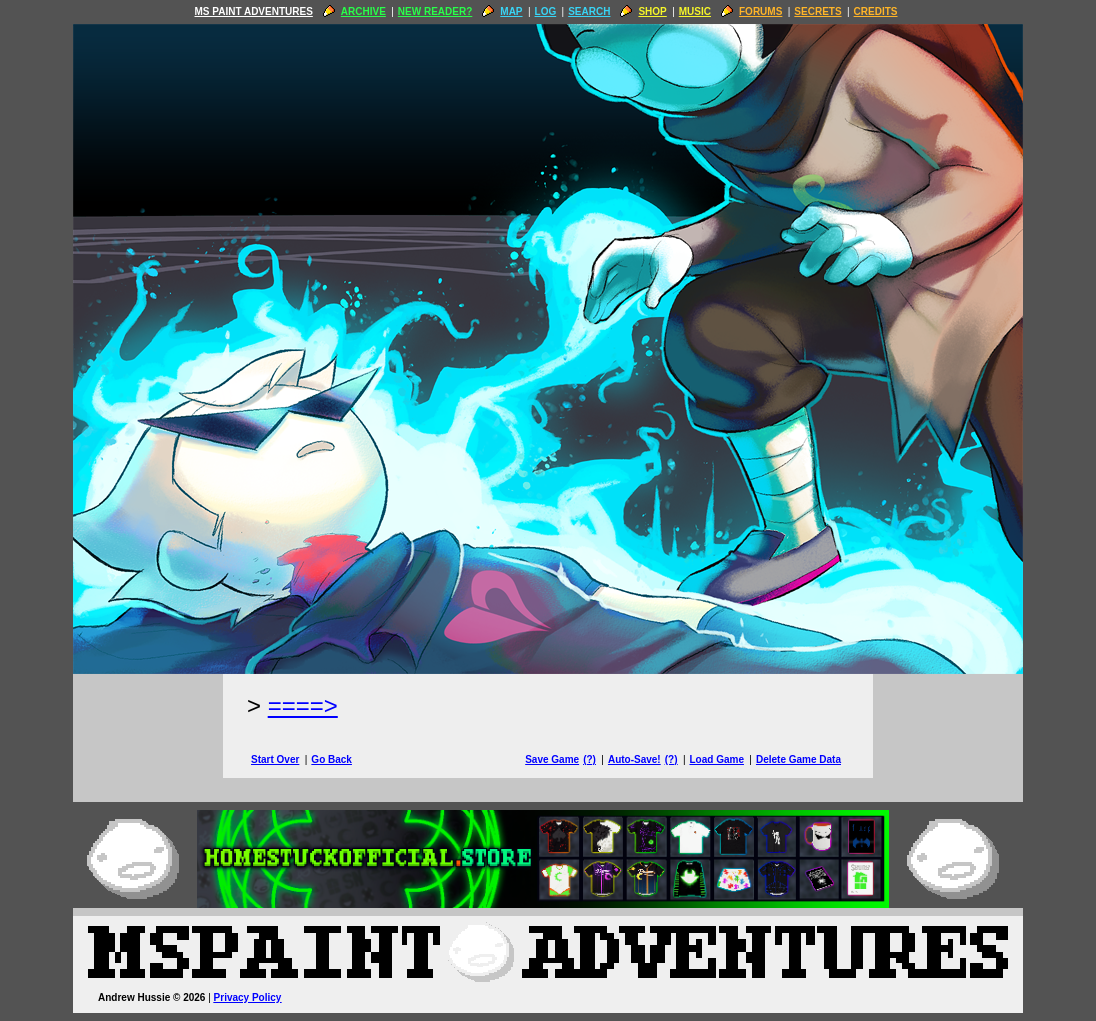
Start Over (275, 759)
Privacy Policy (248, 997)
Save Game (552, 759)
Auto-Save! (634, 759)
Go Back (331, 759)
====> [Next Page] (303, 705)
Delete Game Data (798, 759)
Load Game (716, 759)
